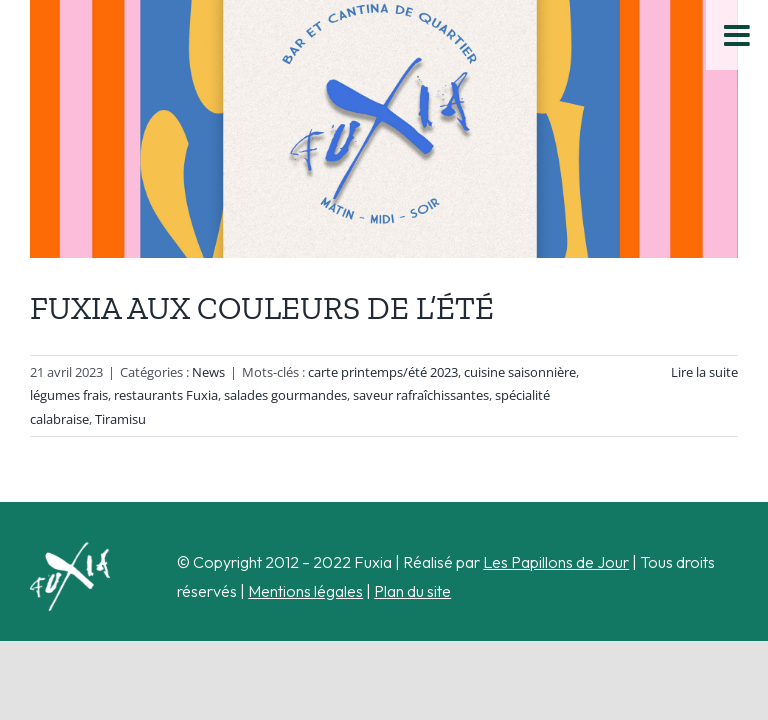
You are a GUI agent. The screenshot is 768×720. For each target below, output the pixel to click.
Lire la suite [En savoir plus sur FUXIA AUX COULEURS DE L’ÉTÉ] (704, 372)
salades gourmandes (285, 395)
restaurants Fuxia (166, 395)
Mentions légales (305, 591)
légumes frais (69, 395)
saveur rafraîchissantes (421, 395)
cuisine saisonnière (520, 372)
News (208, 372)
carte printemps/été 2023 (383, 372)
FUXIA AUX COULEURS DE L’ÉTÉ (262, 308)
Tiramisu (120, 419)
